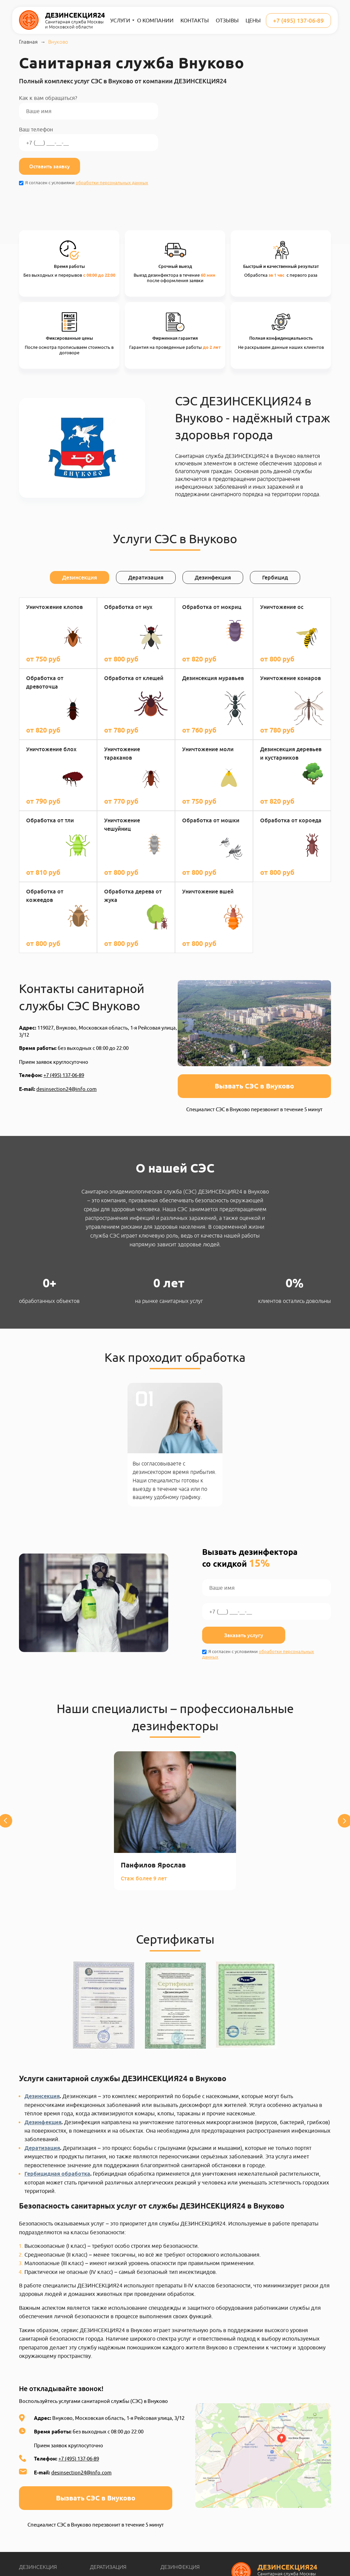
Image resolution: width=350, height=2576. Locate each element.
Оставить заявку (49, 166)
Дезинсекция (42, 2096)
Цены (253, 20)
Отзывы (227, 20)
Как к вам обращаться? (88, 107)
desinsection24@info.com (66, 1089)
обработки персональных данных (112, 182)
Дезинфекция (42, 2122)
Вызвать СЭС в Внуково (254, 1086)
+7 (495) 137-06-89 (298, 20)
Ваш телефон (88, 138)
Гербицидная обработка (57, 2174)
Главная (28, 42)
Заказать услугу (243, 1635)
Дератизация (42, 2148)
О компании (155, 20)
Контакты (194, 20)
